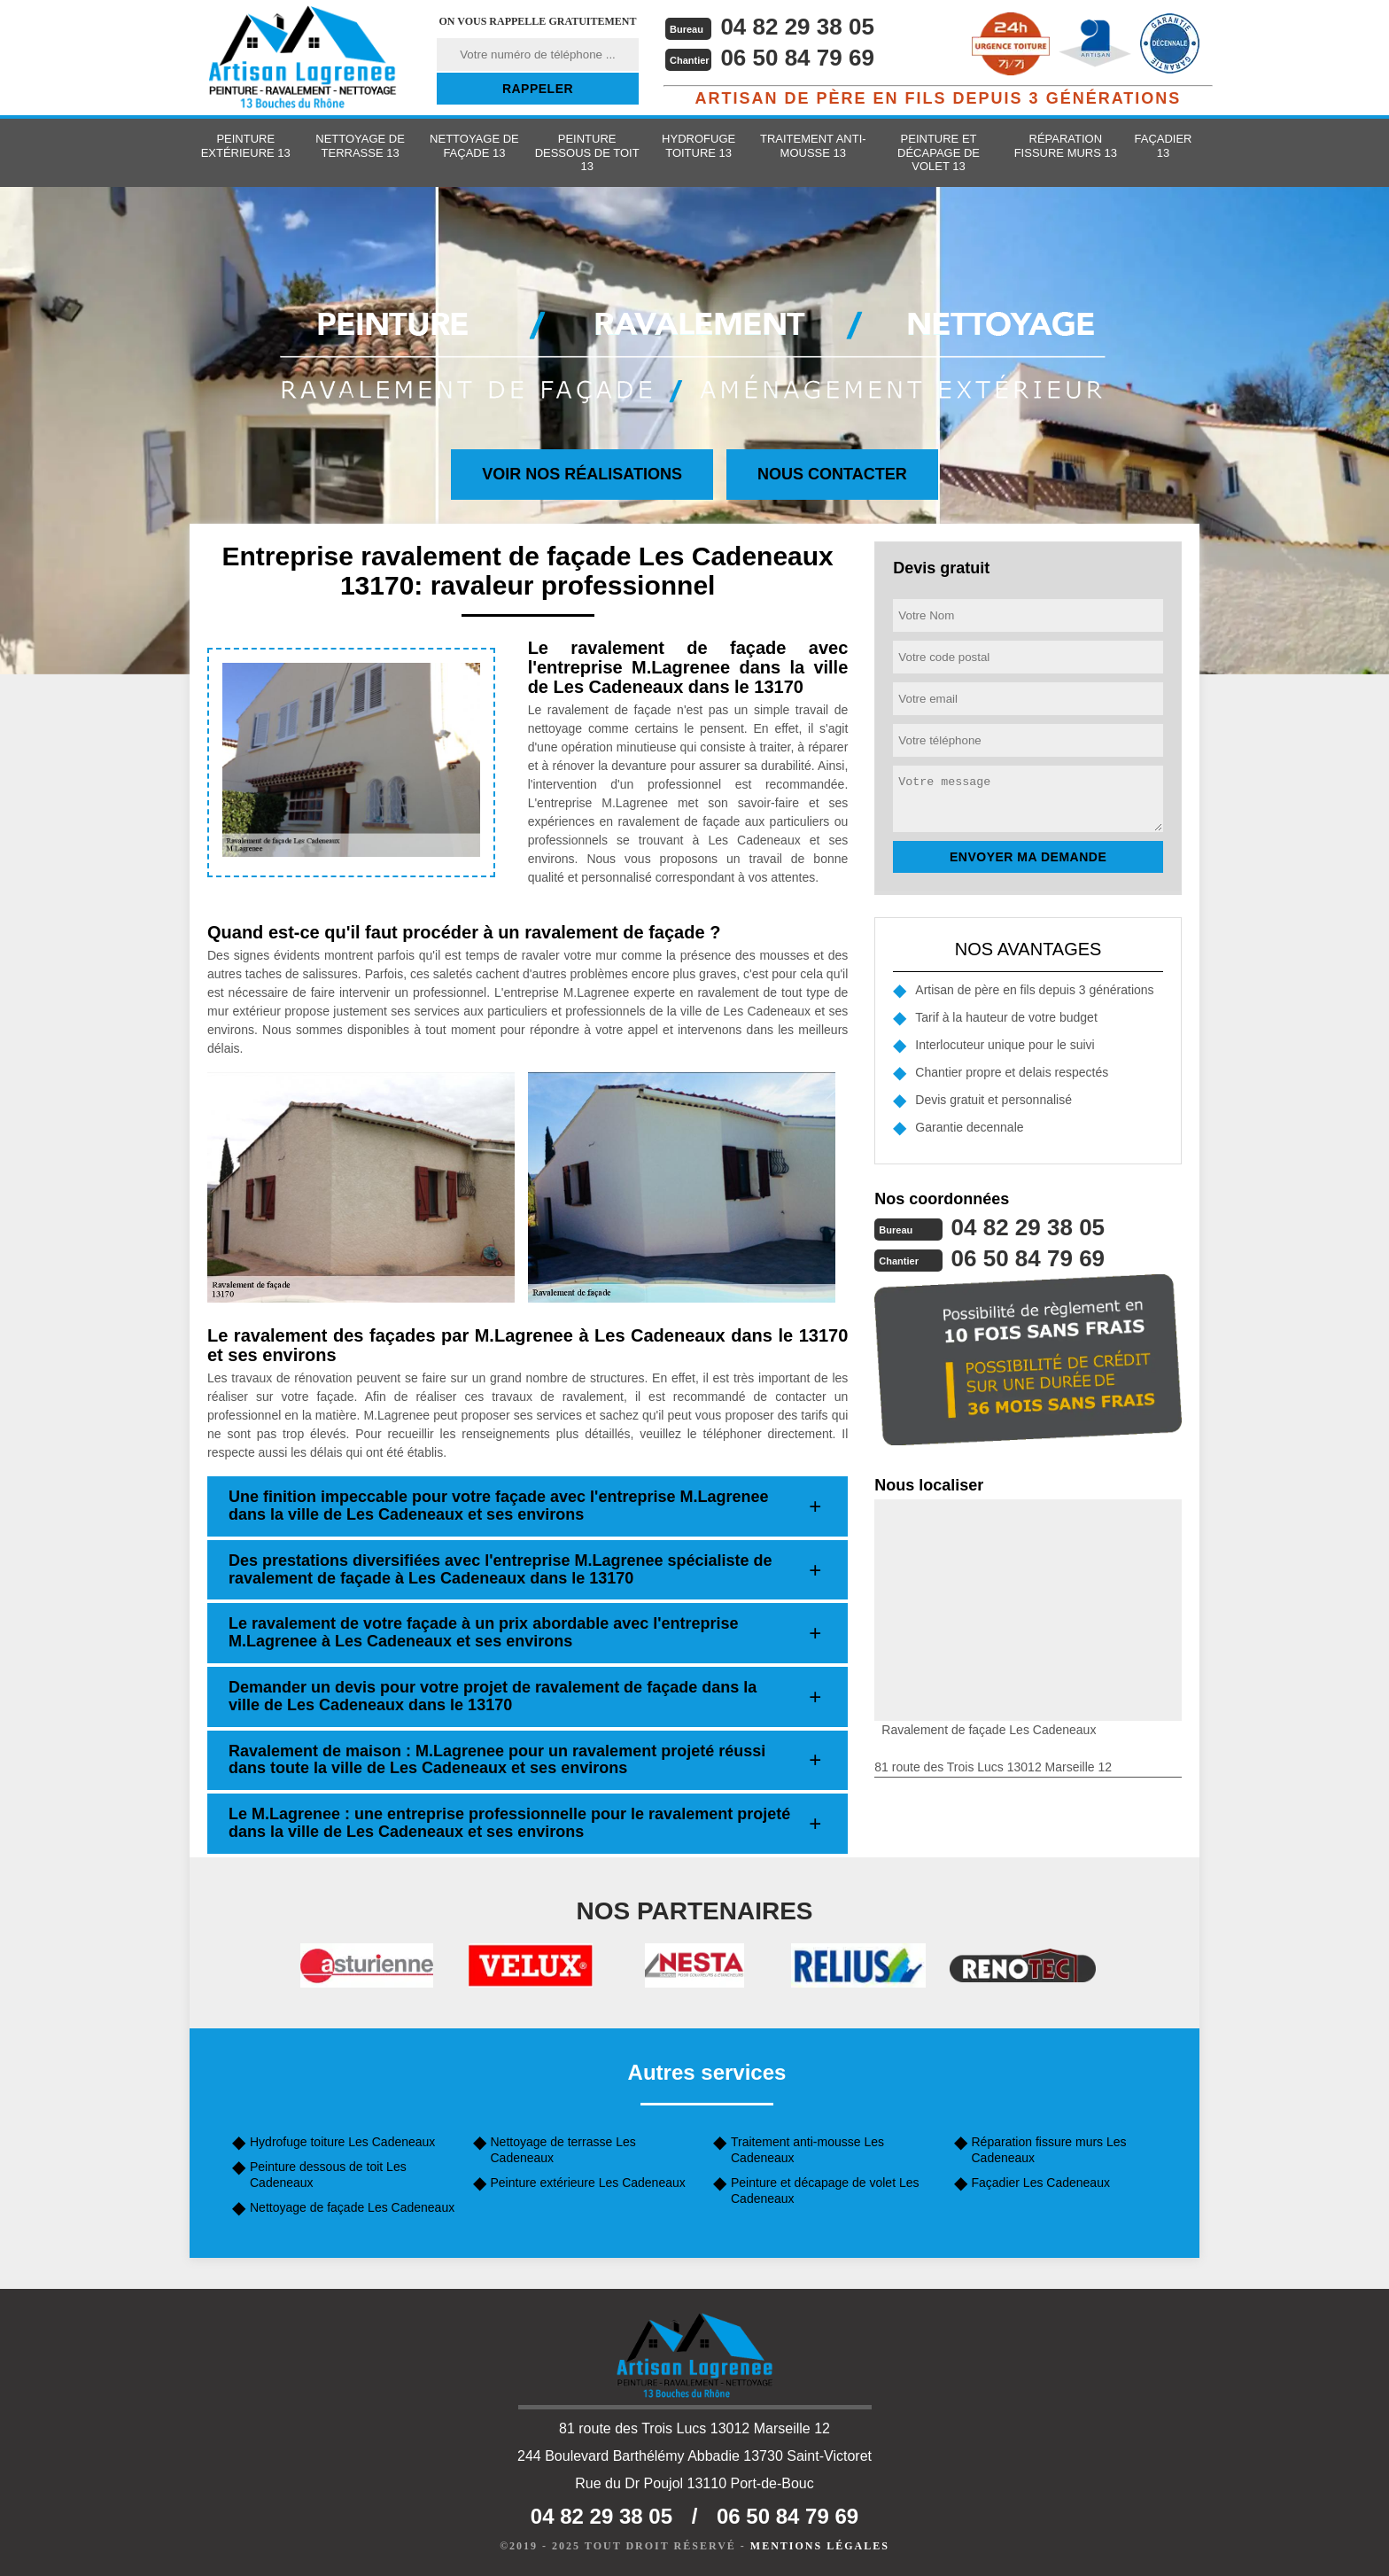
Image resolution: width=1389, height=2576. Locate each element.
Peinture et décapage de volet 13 (938, 152)
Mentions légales (819, 2546)
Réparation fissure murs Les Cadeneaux (1049, 2150)
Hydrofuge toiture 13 (698, 146)
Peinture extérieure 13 (246, 146)
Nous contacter (832, 474)
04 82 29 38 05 (797, 26)
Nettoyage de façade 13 (474, 146)
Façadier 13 (1163, 146)
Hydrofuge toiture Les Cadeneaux (342, 2142)
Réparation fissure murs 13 (1065, 146)
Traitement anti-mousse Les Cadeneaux (807, 2150)
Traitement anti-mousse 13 (813, 146)
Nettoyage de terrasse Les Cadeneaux (563, 2150)
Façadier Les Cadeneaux (1041, 2182)
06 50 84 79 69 (797, 57)
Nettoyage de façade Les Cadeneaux (352, 2207)
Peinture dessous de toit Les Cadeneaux (328, 2175)
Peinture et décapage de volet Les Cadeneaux (825, 2190)
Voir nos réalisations (582, 474)
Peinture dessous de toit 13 (587, 152)
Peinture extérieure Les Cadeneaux (588, 2182)
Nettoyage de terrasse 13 (360, 146)
